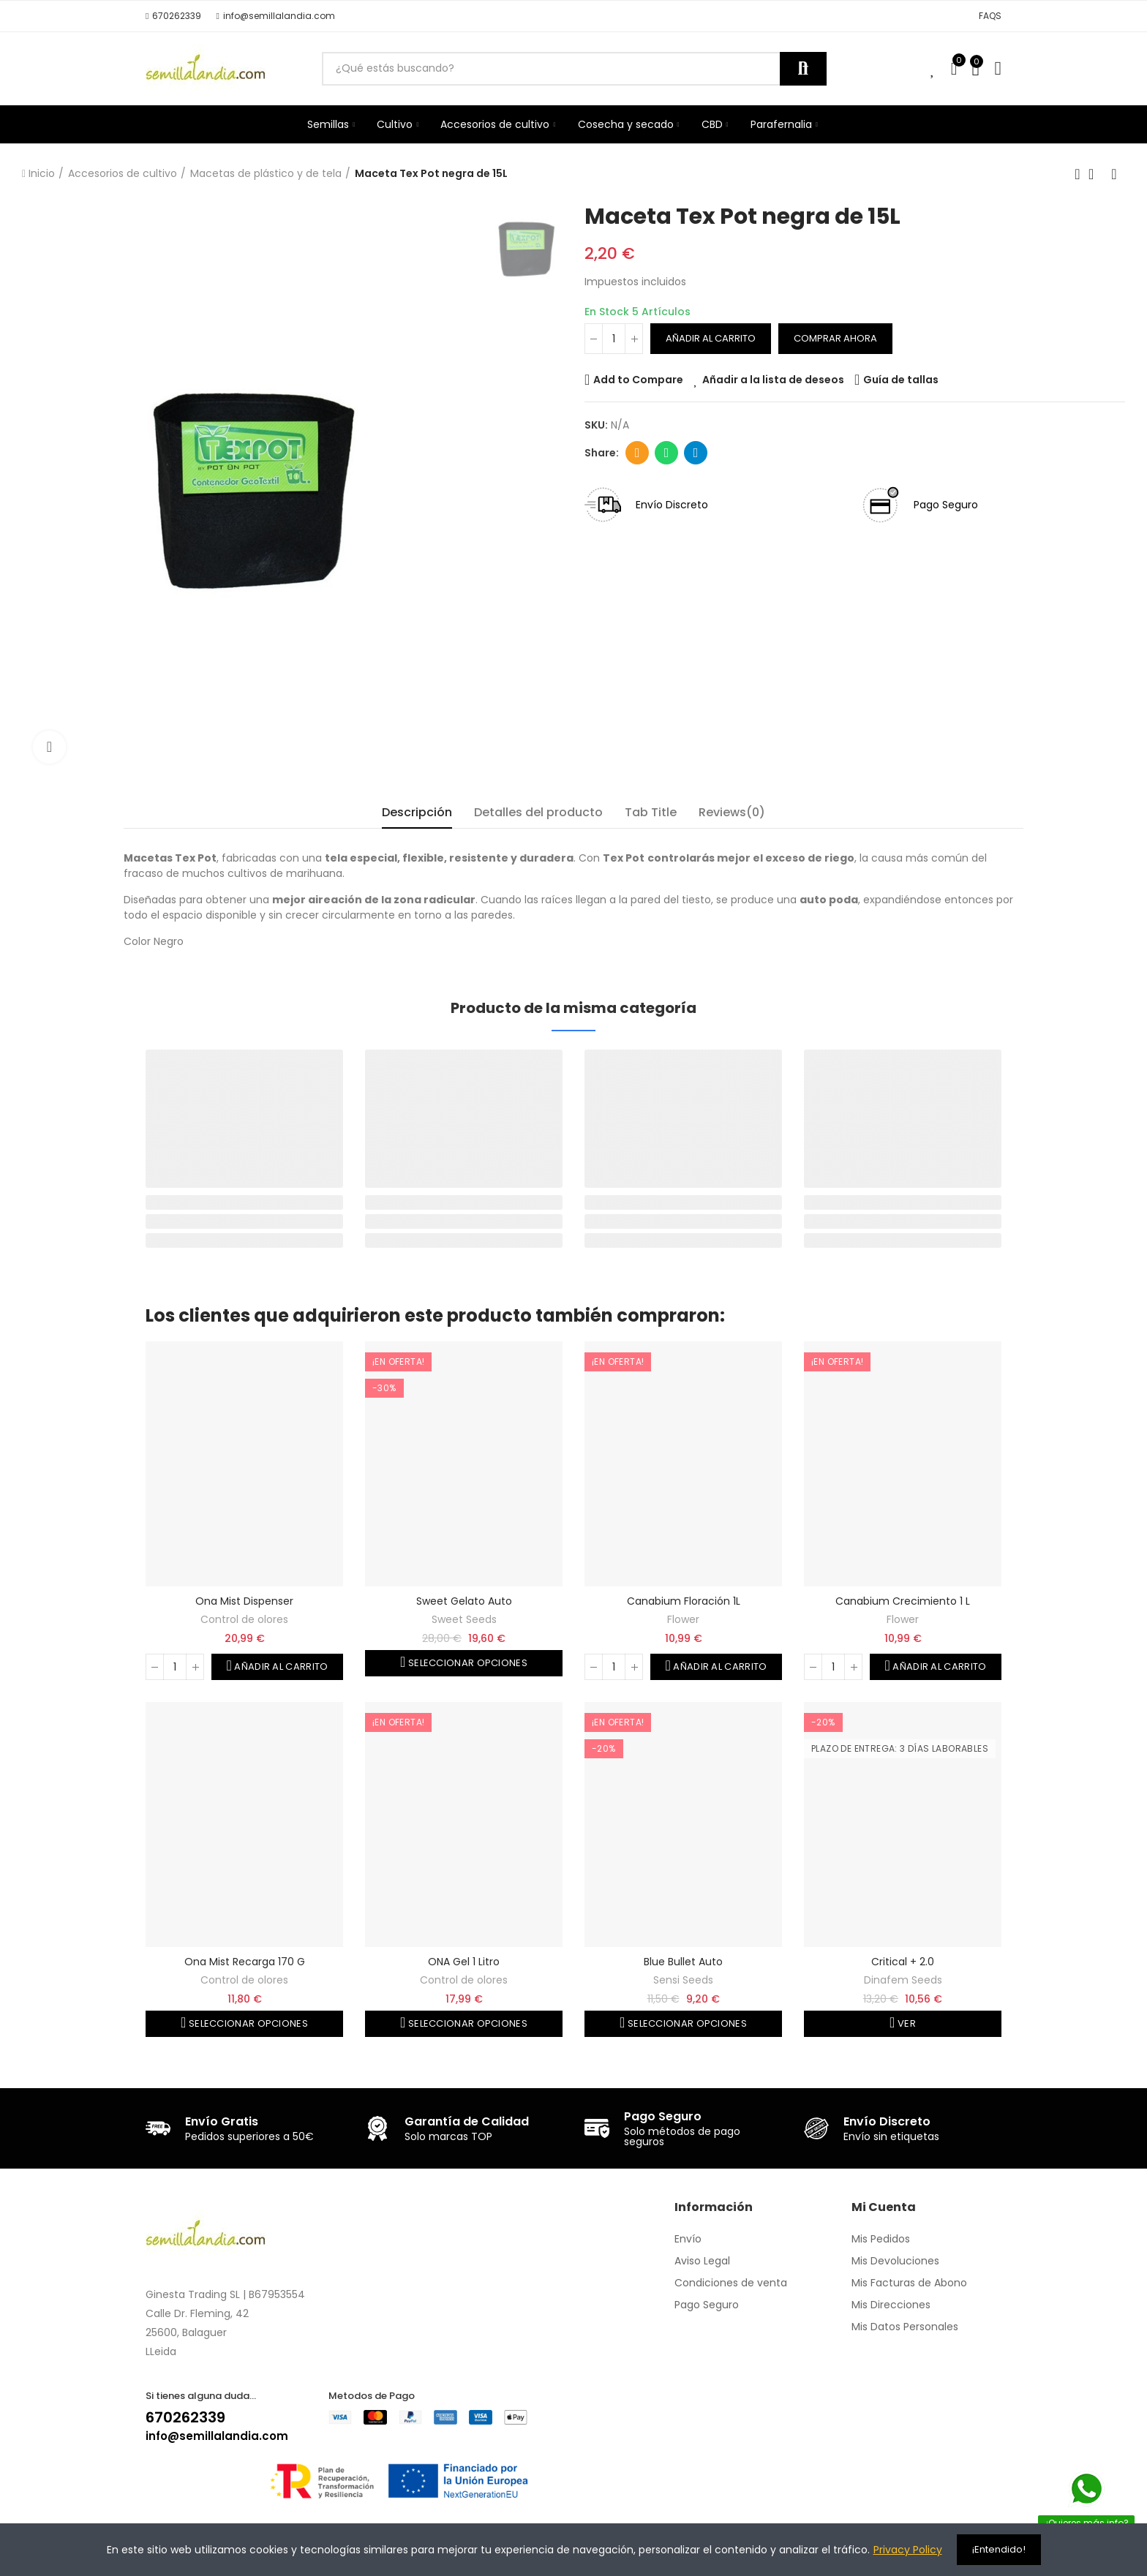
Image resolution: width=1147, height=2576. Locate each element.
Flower (683, 1619)
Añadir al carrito (711, 338)
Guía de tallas (901, 379)
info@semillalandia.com (217, 2436)
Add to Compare (638, 379)
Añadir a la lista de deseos (773, 379)
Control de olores (244, 1619)
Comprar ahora (835, 338)
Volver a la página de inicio (1095, 174)
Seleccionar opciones (466, 1663)
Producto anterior (1077, 174)
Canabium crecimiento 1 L (902, 1601)
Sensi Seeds (683, 1980)
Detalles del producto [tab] (538, 812)
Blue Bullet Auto (683, 1961)
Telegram (696, 452)
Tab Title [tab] (651, 812)
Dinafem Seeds (903, 1980)
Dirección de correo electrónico (637, 452)
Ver (905, 2023)
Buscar (803, 69)
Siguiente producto (1114, 174)
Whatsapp (666, 452)
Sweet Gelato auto (464, 1601)
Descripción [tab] (417, 812)
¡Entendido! (999, 2549)
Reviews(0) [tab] (732, 812)
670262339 (185, 2417)
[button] (173, 16)
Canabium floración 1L (683, 1601)
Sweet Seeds (464, 1619)
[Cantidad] (613, 338)
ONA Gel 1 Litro (464, 1961)
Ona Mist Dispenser (244, 1601)
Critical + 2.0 (902, 1961)
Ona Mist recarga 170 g (244, 1961)
